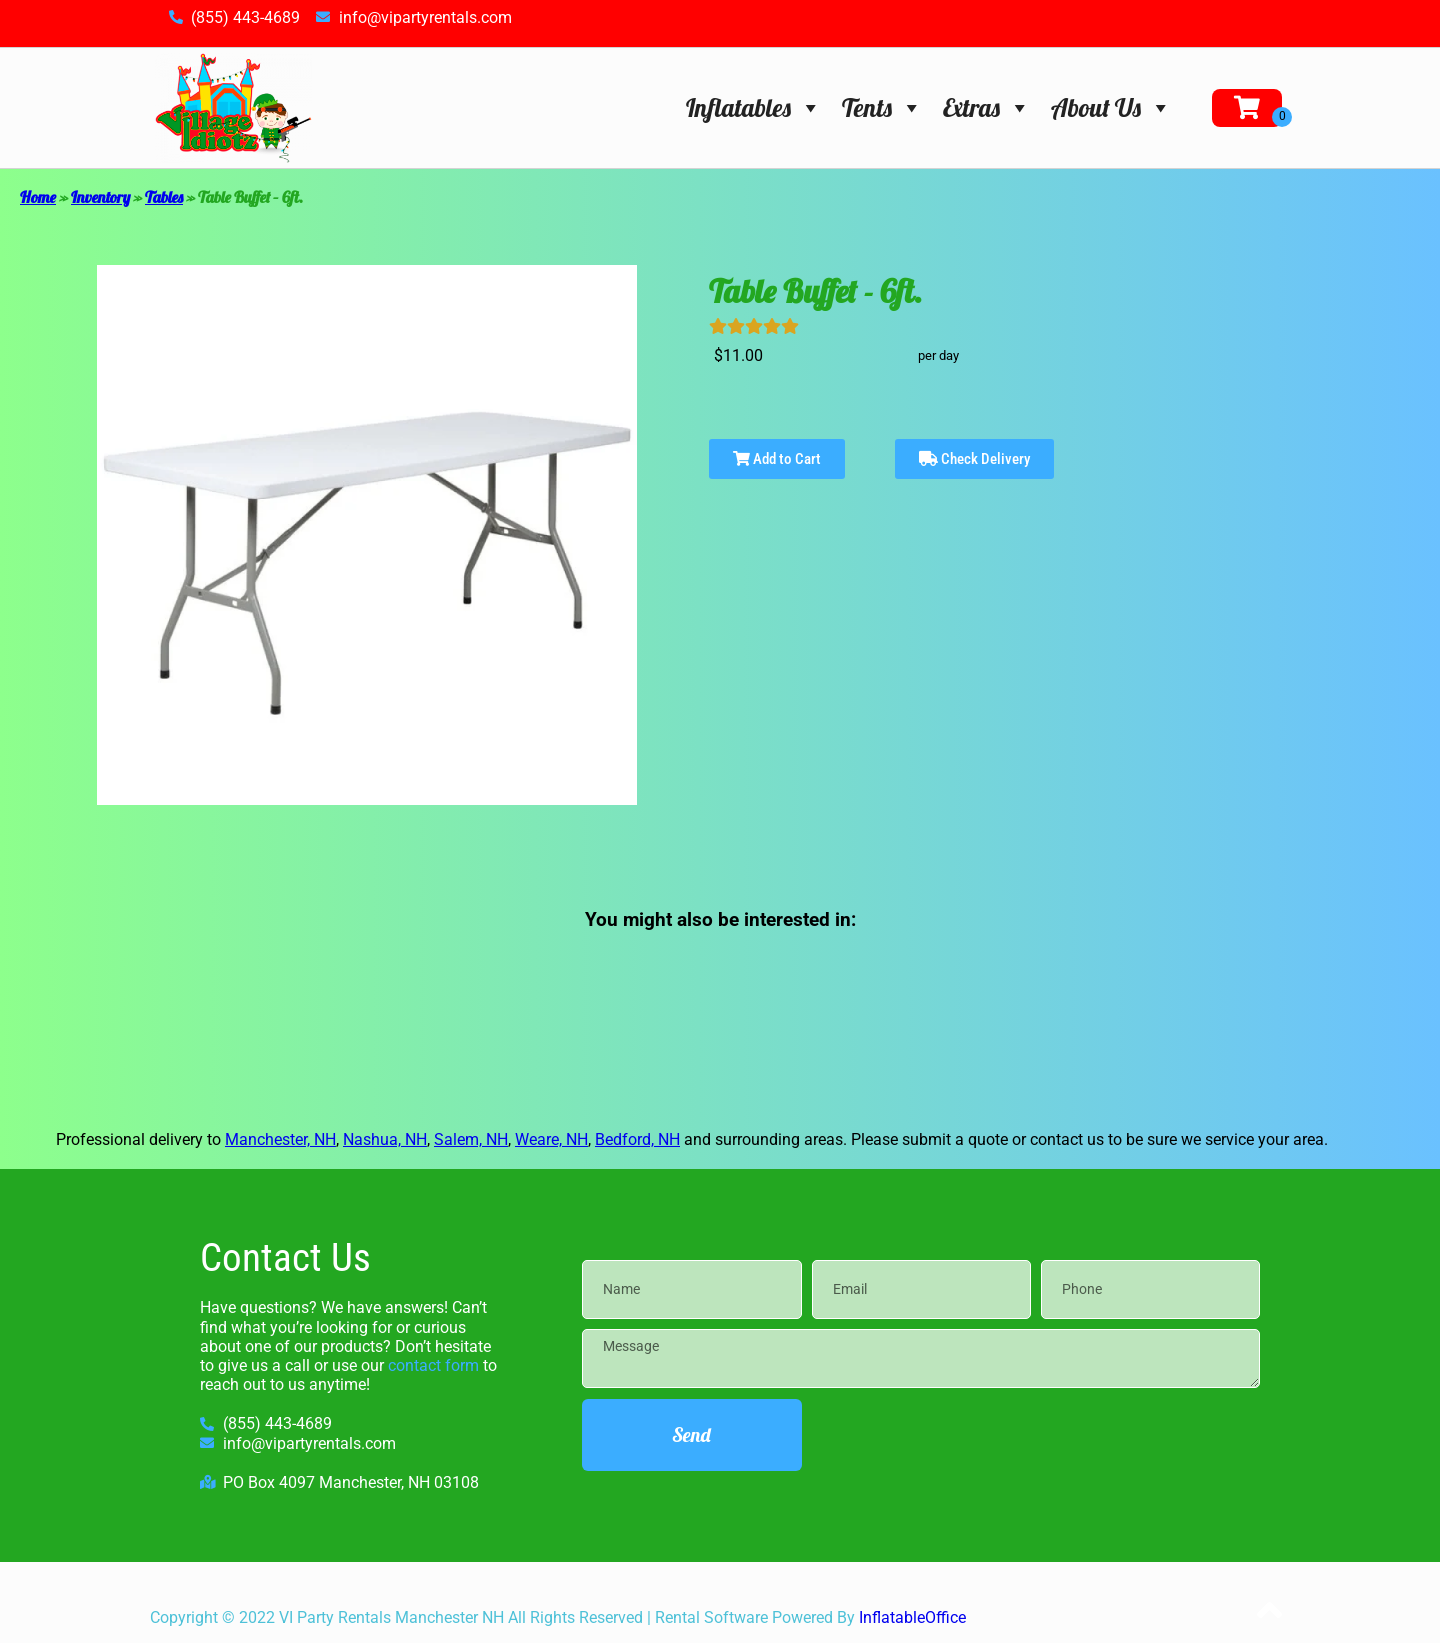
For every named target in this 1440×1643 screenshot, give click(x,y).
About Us (1111, 107)
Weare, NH (551, 1139)
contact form (433, 1365)
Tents (882, 107)
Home (38, 197)
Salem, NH (471, 1139)
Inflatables (754, 107)
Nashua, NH (385, 1139)
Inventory (100, 197)
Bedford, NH (637, 1139)
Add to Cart (777, 459)
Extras (987, 107)
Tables (164, 197)
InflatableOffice (912, 1617)
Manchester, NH (280, 1139)
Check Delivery (974, 459)
